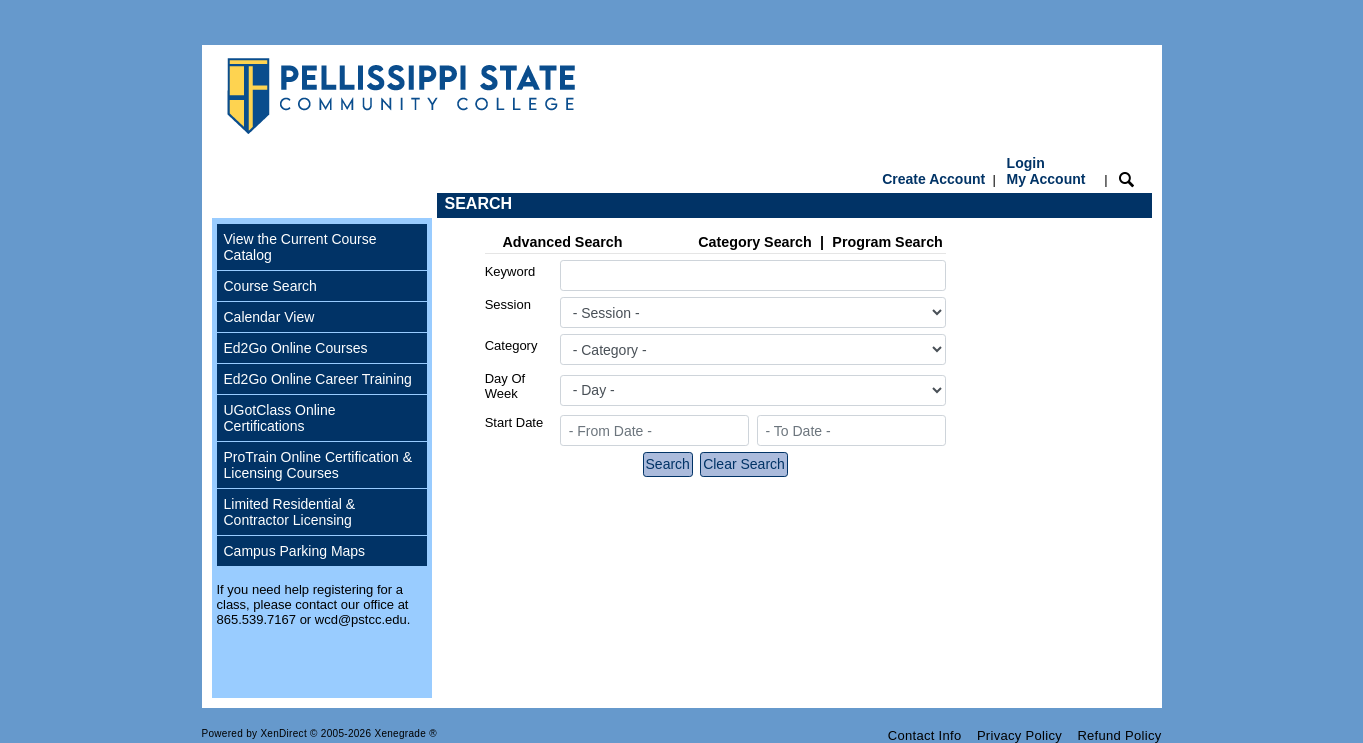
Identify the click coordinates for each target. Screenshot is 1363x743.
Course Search (270, 286)
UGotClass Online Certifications (280, 418)
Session (508, 304)
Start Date (514, 422)
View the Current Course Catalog (300, 247)
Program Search (887, 242)
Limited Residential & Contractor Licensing (290, 512)
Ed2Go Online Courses (296, 348)
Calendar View (269, 317)
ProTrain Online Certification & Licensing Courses (318, 465)
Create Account (933, 179)
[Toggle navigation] (231, 205)
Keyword (510, 271)
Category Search (755, 242)
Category (511, 345)
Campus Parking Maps (295, 551)
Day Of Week (505, 386)
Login (1046, 171)
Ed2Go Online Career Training (318, 379)
